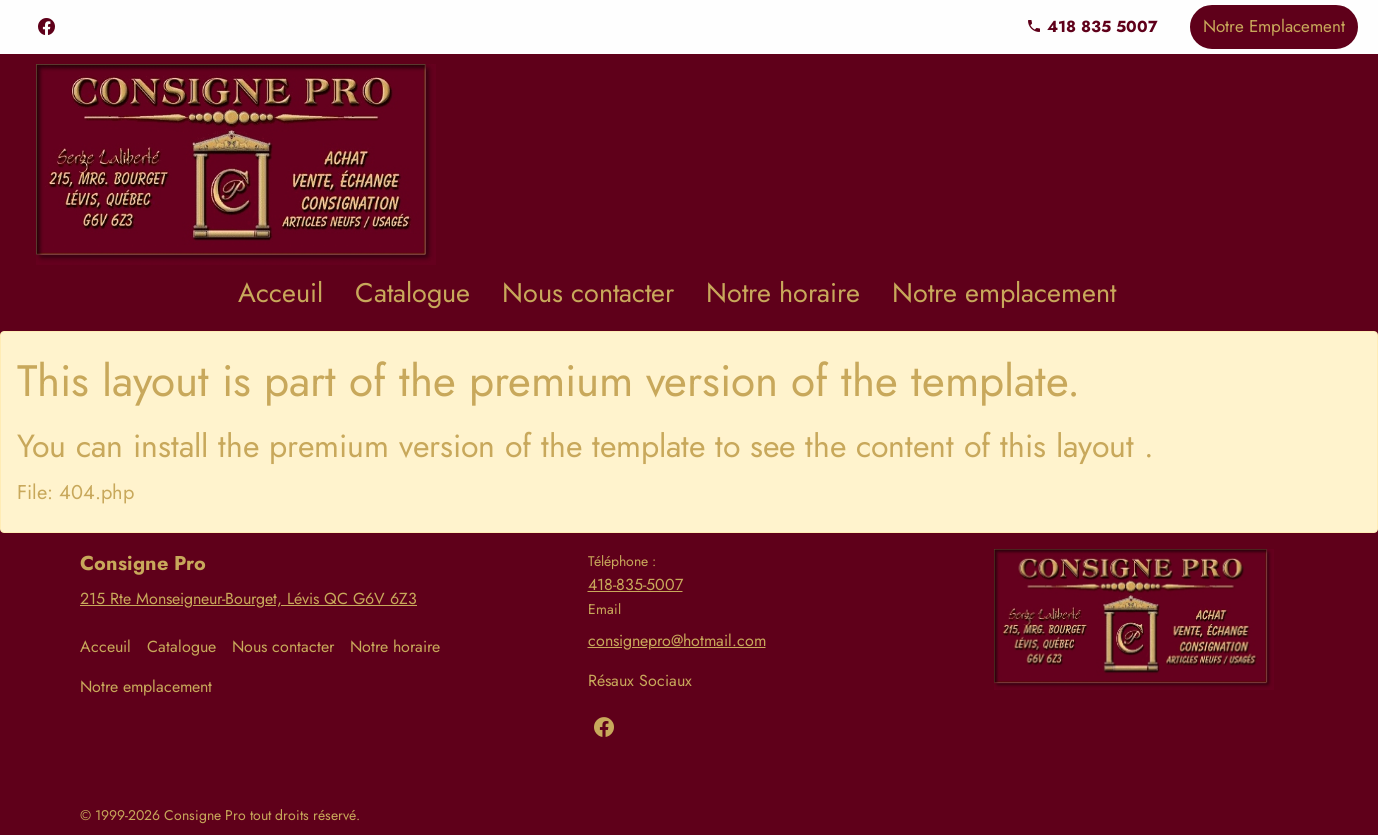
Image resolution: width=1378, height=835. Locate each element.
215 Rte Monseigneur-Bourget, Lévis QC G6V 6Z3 (248, 598)
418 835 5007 (1092, 26)
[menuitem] (280, 293)
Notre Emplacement (1274, 26)
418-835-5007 (635, 584)
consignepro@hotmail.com (677, 640)
